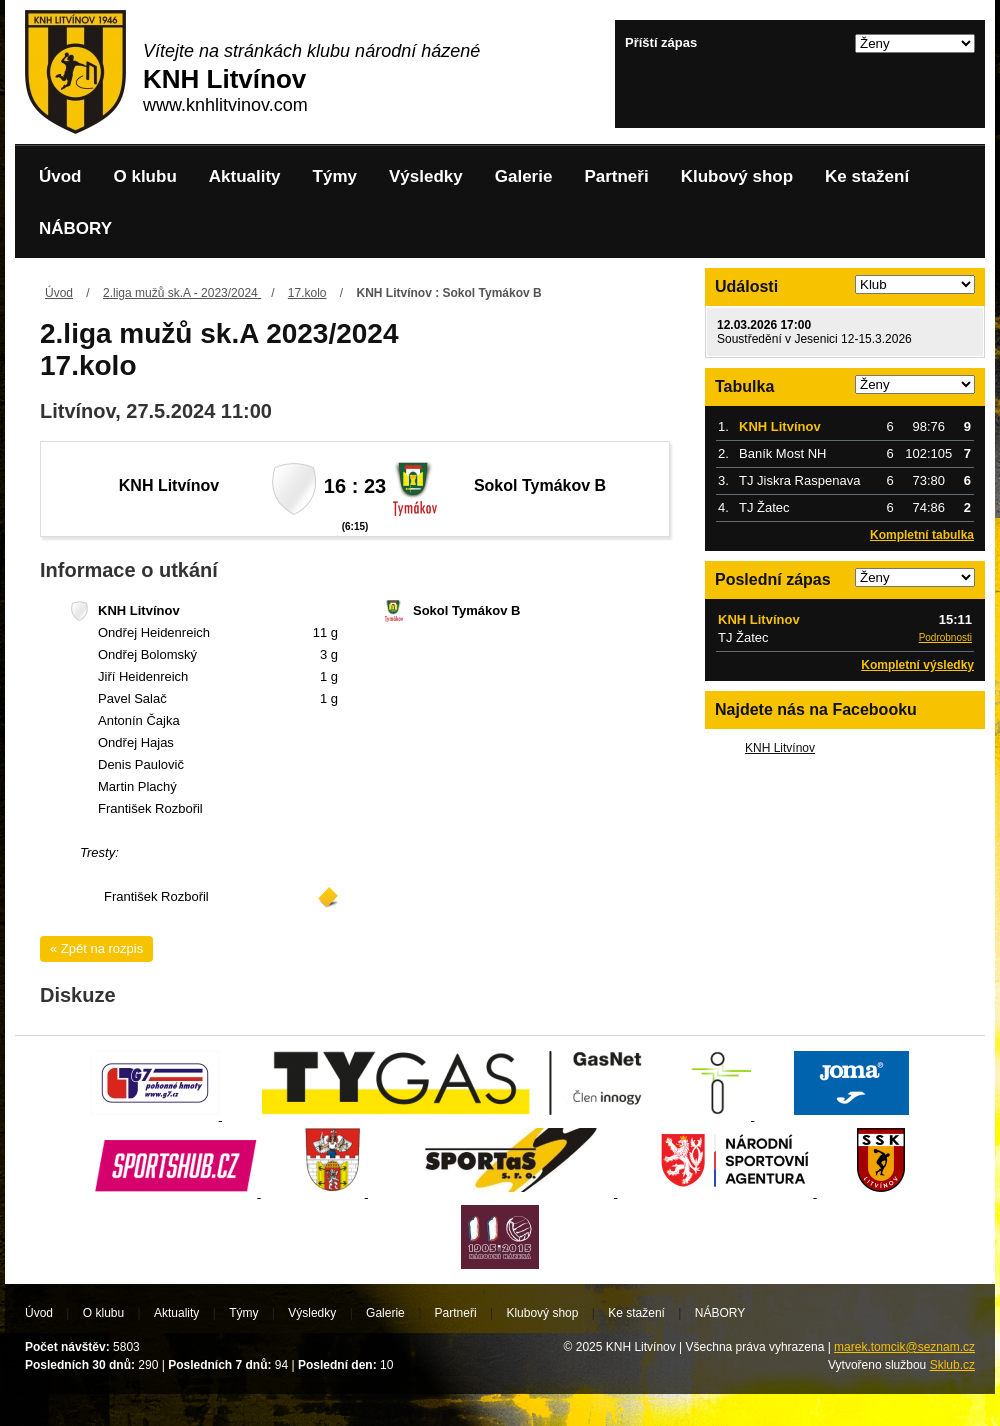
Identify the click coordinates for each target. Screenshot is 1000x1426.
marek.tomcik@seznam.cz (904, 1347)
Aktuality (245, 176)
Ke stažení (867, 176)
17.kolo (307, 293)
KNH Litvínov (780, 748)
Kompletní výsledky (917, 665)
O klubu (145, 176)
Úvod (60, 176)
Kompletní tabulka (922, 535)
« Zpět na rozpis (96, 948)
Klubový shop (737, 176)
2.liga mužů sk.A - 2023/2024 (182, 293)
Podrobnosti (945, 637)
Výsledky (426, 176)
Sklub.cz (952, 1365)
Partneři (616, 176)
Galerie (524, 176)
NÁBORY (75, 228)
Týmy (335, 176)
